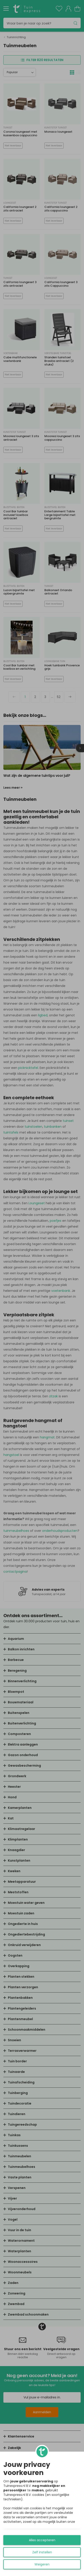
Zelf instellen (42, 2552)
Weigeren (42, 2564)
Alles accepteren (42, 2540)
